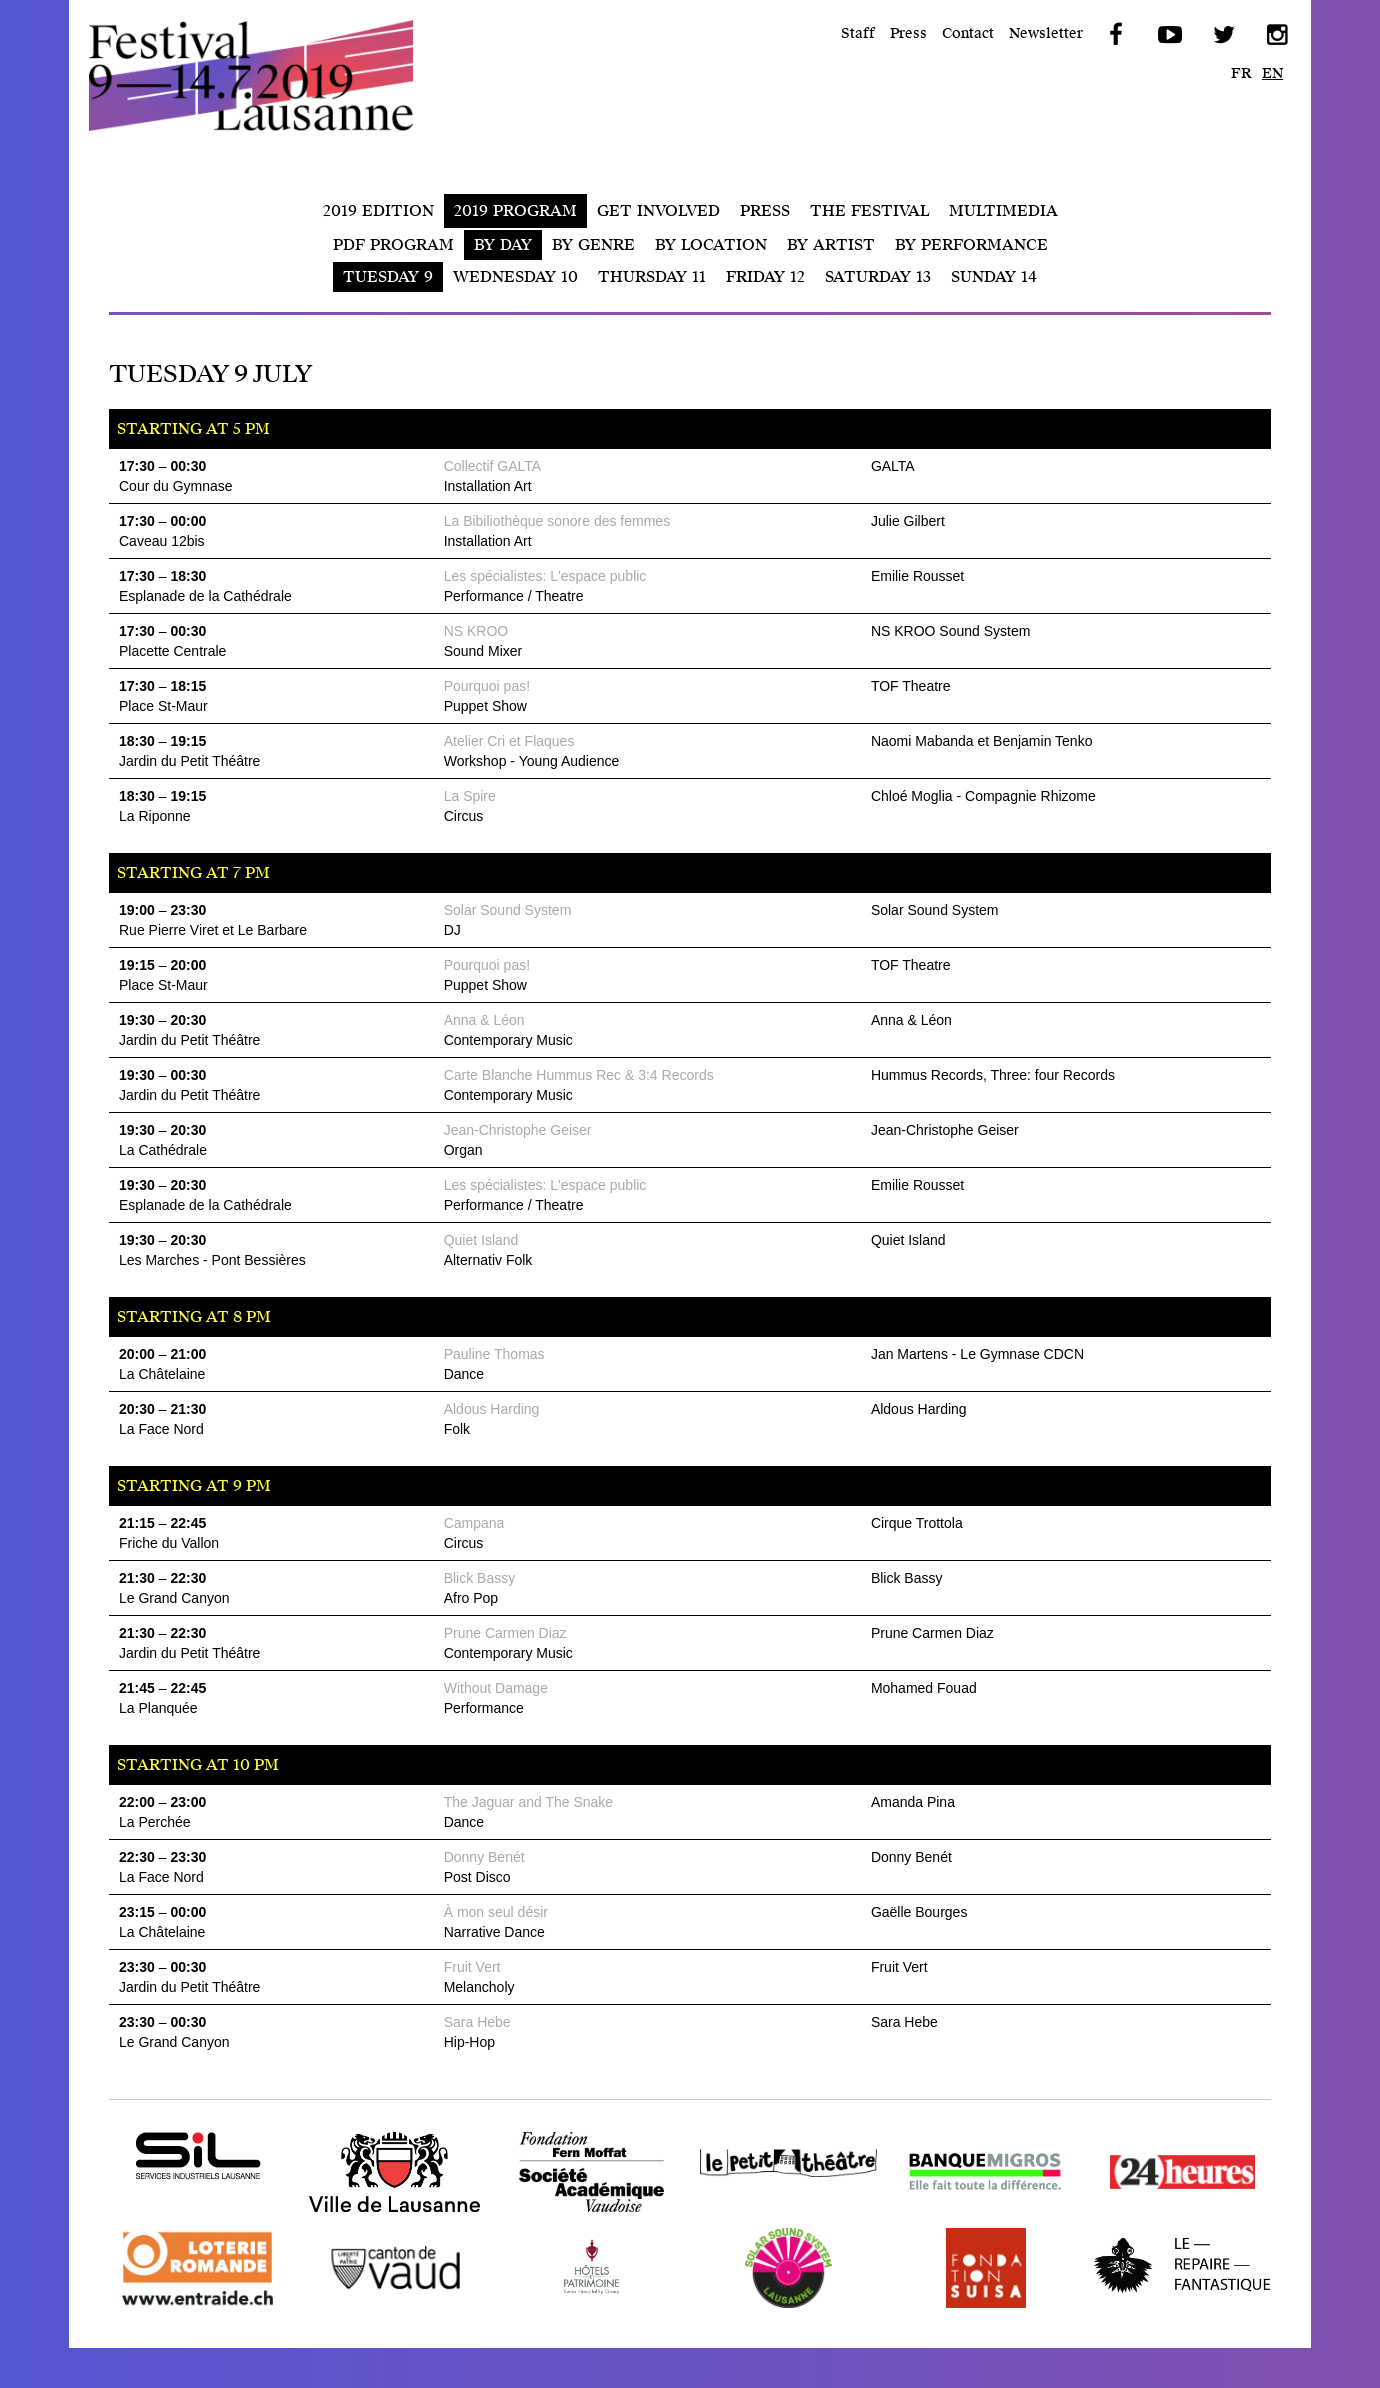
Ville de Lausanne (374, 2211)
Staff (858, 33)
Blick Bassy (480, 1578)
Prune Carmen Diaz (505, 1633)
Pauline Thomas (494, 1354)
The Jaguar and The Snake (528, 1802)
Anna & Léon (484, 1020)
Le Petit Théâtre (761, 2211)
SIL (122, 2195)
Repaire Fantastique (1171, 2307)
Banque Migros (955, 2211)
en (1272, 73)
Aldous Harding (492, 1409)
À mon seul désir (496, 1912)
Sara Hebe (477, 2022)
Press (908, 33)
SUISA (922, 2307)
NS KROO (476, 631)
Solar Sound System (508, 910)
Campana (474, 1523)
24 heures (1130, 2211)
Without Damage (496, 1688)
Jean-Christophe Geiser (518, 1130)
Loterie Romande (176, 2307)
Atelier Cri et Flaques (509, 741)
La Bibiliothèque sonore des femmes (557, 521)
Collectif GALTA (493, 466)
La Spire (470, 796)
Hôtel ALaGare (561, 2307)
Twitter (1222, 35)
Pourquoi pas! (487, 686)
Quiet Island (481, 1240)
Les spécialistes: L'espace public (545, 576)
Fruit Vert (472, 1967)
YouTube (1168, 35)
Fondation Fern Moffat (590, 2211)
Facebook (1114, 35)
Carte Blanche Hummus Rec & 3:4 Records (579, 1075)
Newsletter (1046, 33)
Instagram (1276, 35)
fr (1241, 73)
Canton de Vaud (366, 2307)
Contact (968, 33)
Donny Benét (484, 1857)
